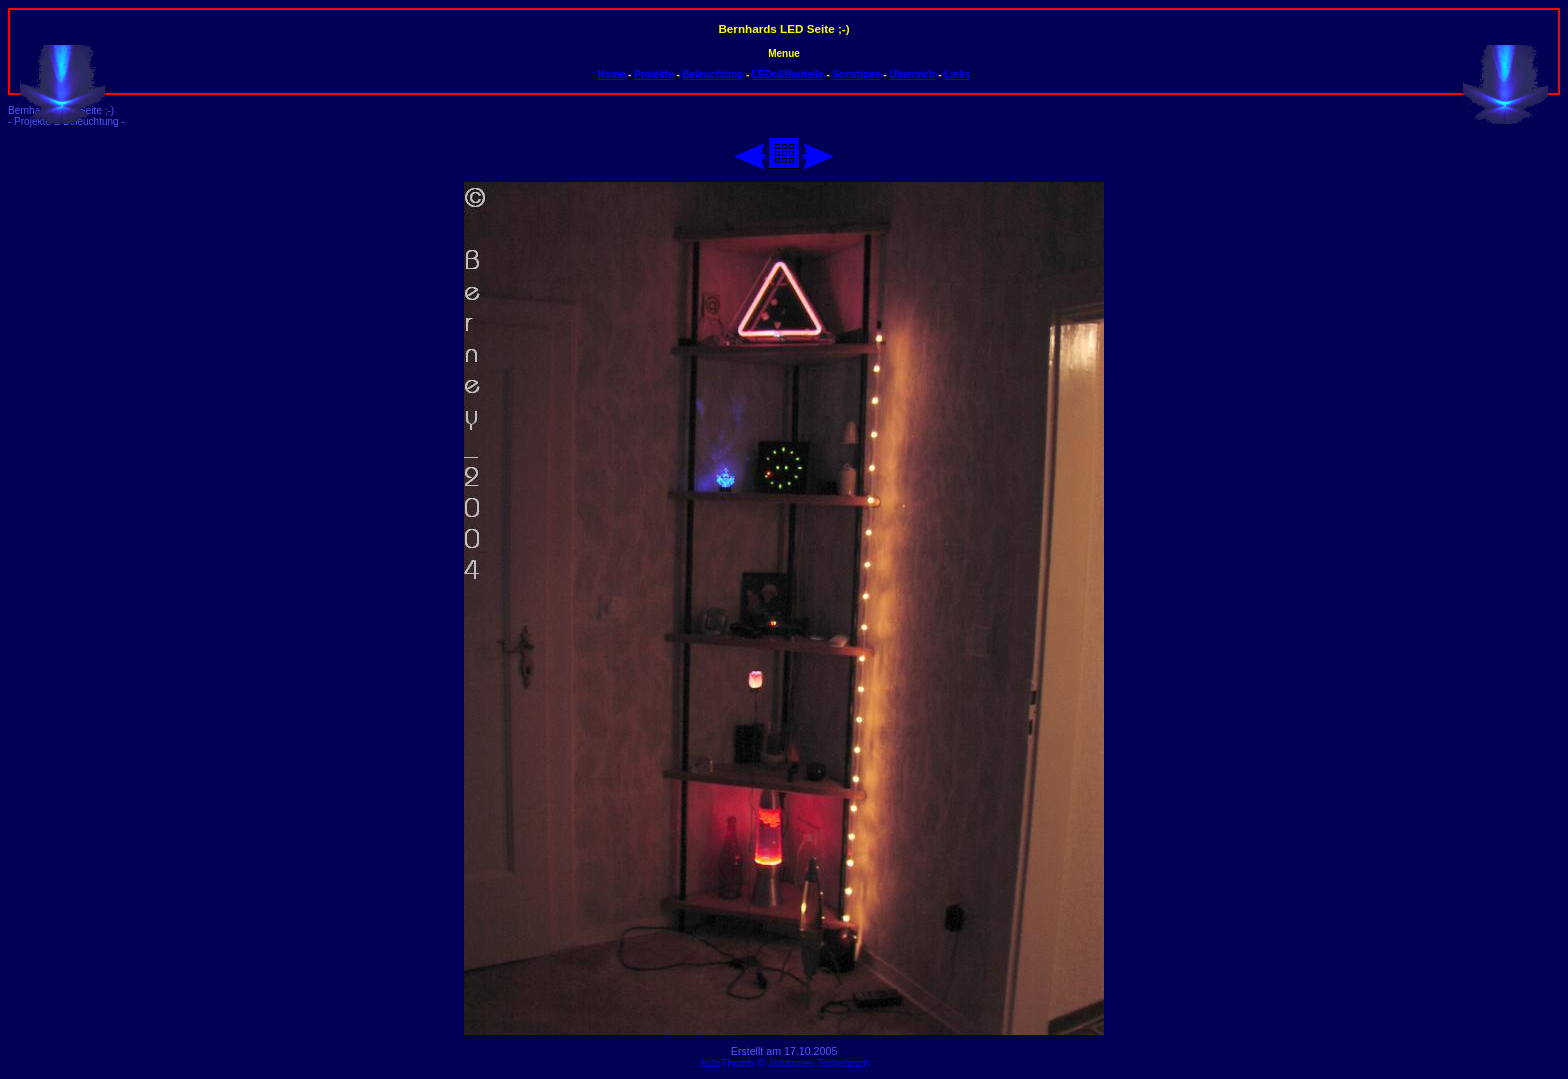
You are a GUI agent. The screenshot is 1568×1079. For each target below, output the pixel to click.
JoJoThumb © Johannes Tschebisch (783, 1063)
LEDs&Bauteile (788, 74)
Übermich (912, 74)
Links (957, 74)
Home (612, 74)
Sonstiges (857, 74)
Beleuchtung (713, 74)
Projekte (653, 74)
